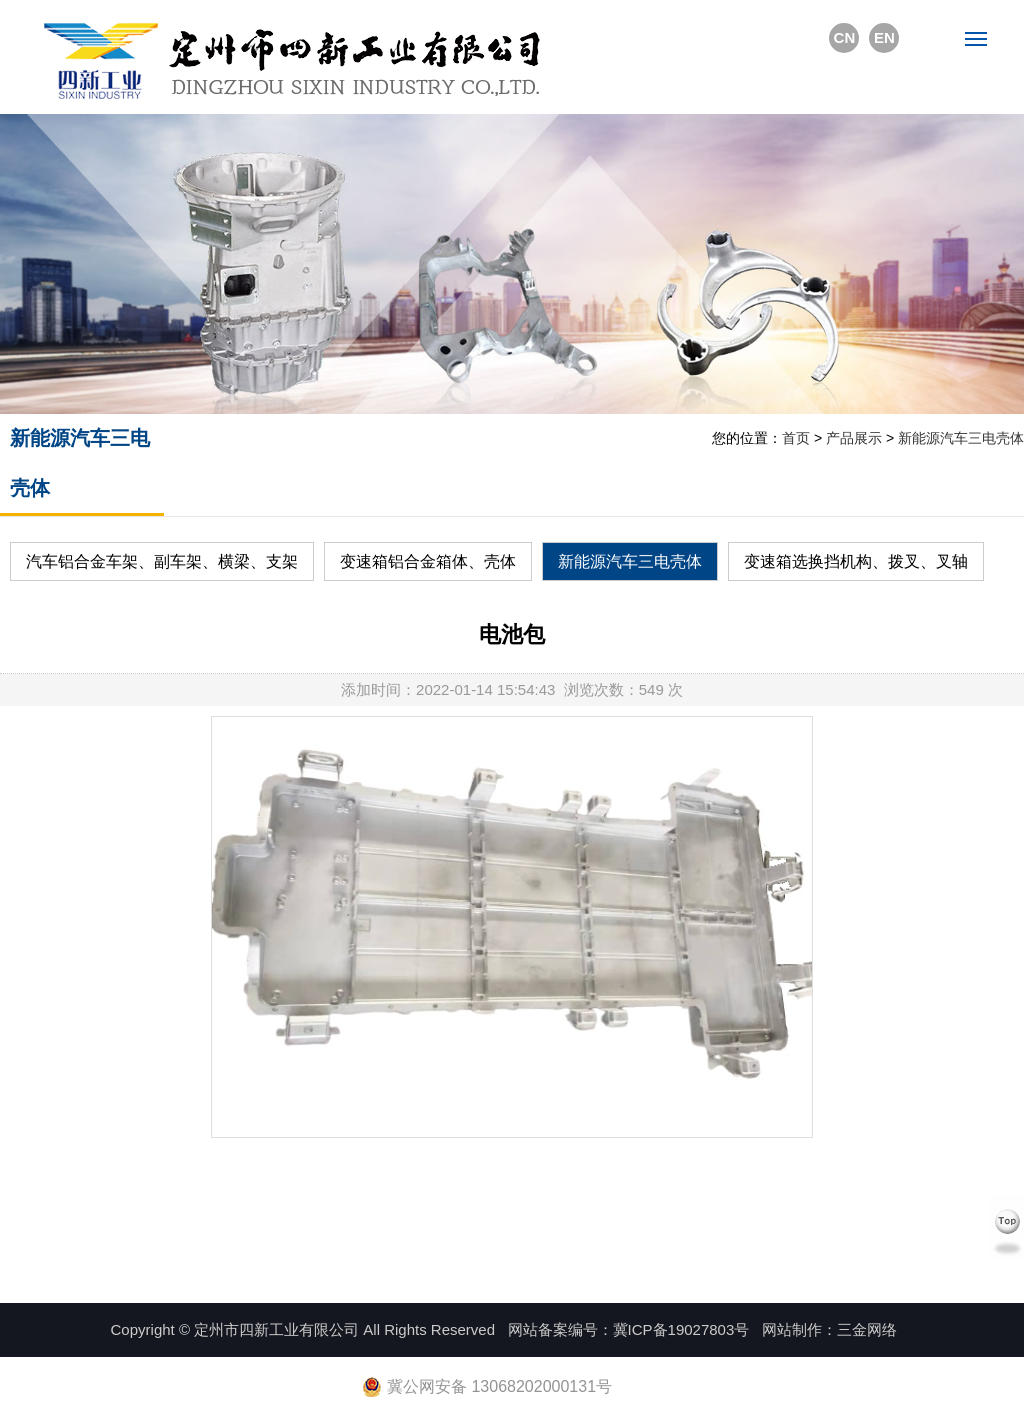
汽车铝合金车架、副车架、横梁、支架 (162, 561)
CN (845, 37)
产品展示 (854, 438)
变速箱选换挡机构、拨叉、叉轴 (856, 561)
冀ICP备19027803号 (681, 1329)
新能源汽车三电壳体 (961, 438)
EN (884, 37)
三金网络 (867, 1329)
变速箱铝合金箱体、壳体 (428, 561)
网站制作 (792, 1329)
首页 (796, 438)
